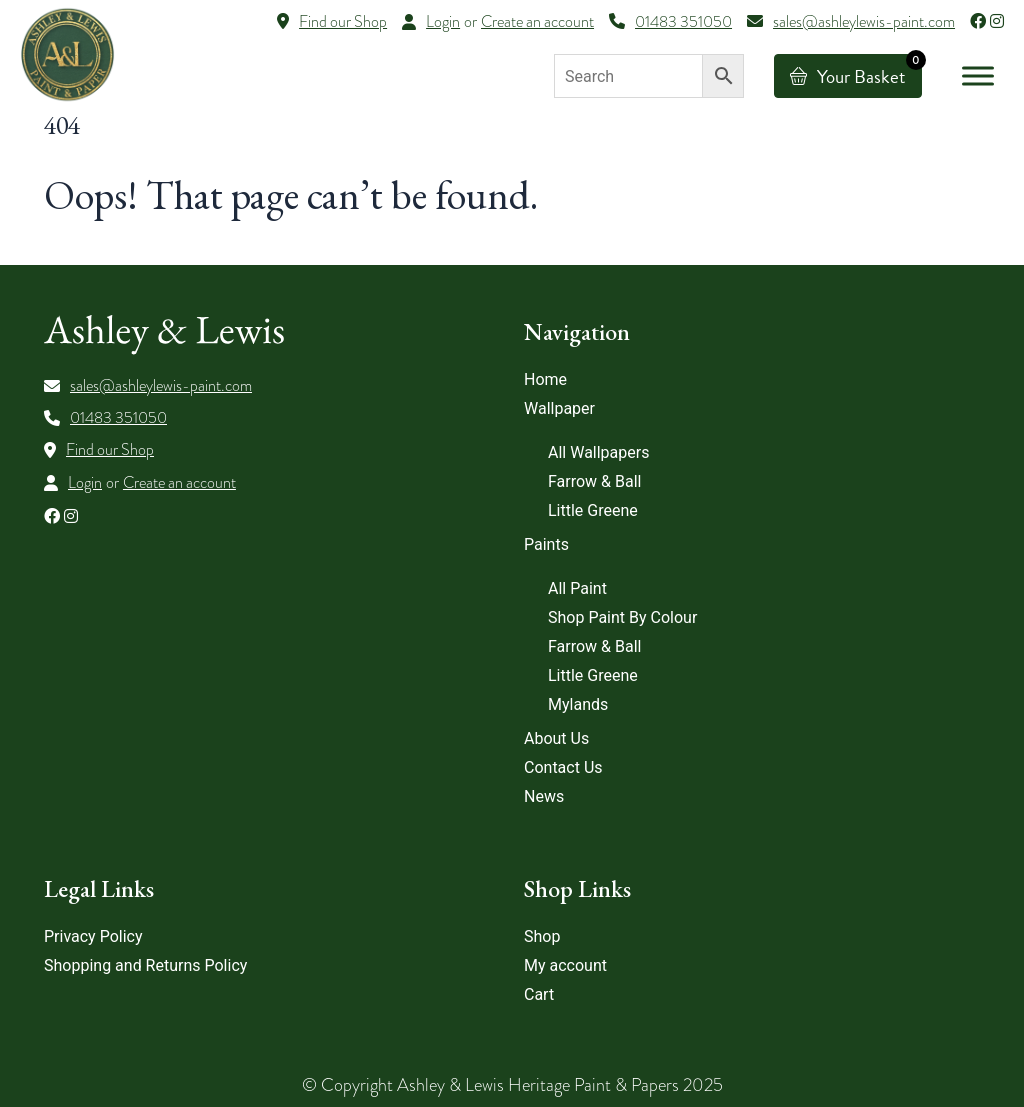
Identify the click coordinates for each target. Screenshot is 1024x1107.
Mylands (578, 704)
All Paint (577, 588)
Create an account (537, 22)
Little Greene (593, 510)
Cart (539, 994)
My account (565, 965)
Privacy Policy (93, 936)
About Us (556, 738)
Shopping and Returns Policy (145, 965)
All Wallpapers (598, 452)
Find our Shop (110, 450)
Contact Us (563, 767)
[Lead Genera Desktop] (67, 53)
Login (443, 22)
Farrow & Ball (594, 481)
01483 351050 (118, 418)
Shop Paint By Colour (622, 617)
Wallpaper (559, 408)
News (544, 796)
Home (545, 379)
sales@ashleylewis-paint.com (161, 386)
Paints (546, 544)
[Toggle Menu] (978, 75)
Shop (542, 936)
